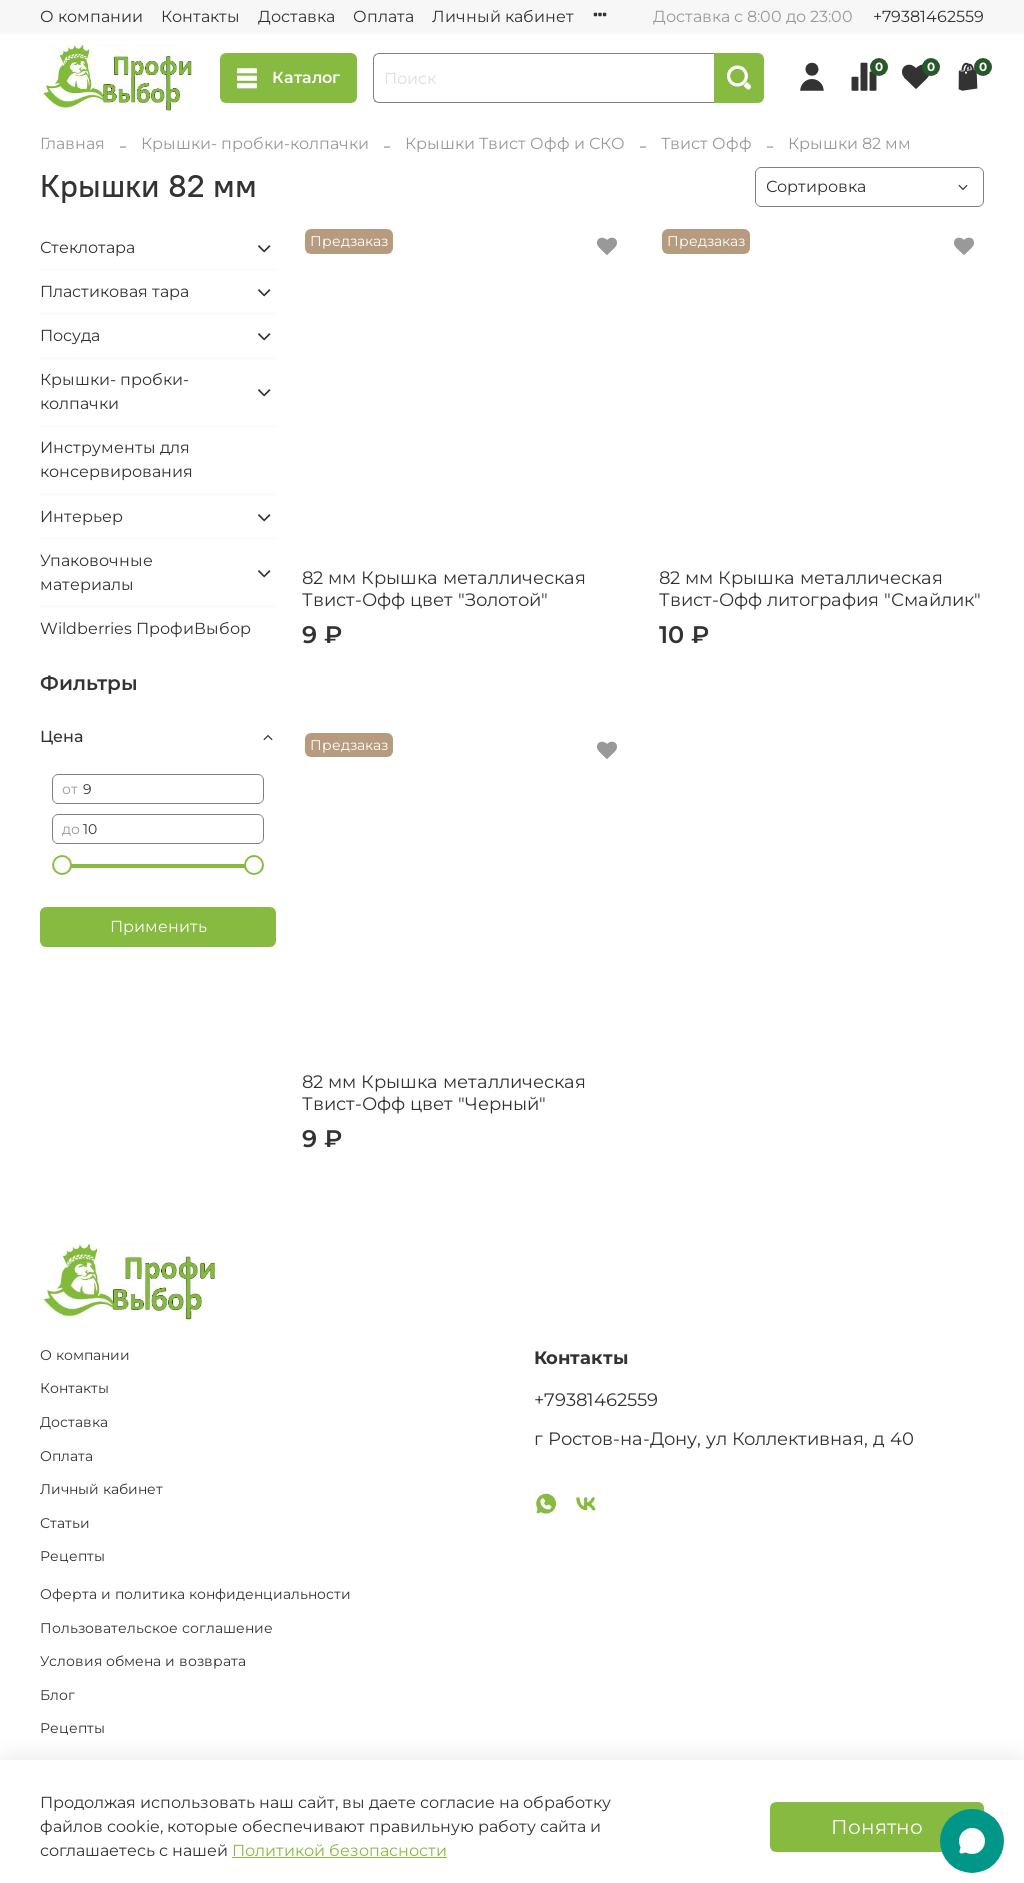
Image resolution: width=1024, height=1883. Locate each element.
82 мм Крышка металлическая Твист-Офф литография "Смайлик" (820, 589)
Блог (57, 1695)
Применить (158, 926)
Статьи (65, 1523)
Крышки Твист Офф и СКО (515, 143)
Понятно (877, 1827)
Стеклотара (87, 247)
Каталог (288, 78)
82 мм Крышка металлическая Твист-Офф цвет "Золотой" (444, 589)
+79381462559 (928, 16)
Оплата (383, 16)
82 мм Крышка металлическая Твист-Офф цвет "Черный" (444, 1093)
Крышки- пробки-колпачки (255, 143)
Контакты (200, 16)
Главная (72, 143)
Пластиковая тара (114, 291)
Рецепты (72, 1556)
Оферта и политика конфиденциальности (195, 1594)
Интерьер (81, 516)
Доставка (296, 16)
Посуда (70, 335)
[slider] (62, 865)
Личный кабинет (503, 16)
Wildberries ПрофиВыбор (145, 628)
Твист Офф (706, 143)
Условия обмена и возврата (143, 1661)
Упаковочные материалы (96, 572)
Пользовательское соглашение (156, 1628)
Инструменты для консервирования (116, 459)
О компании (91, 16)
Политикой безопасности (339, 1850)
